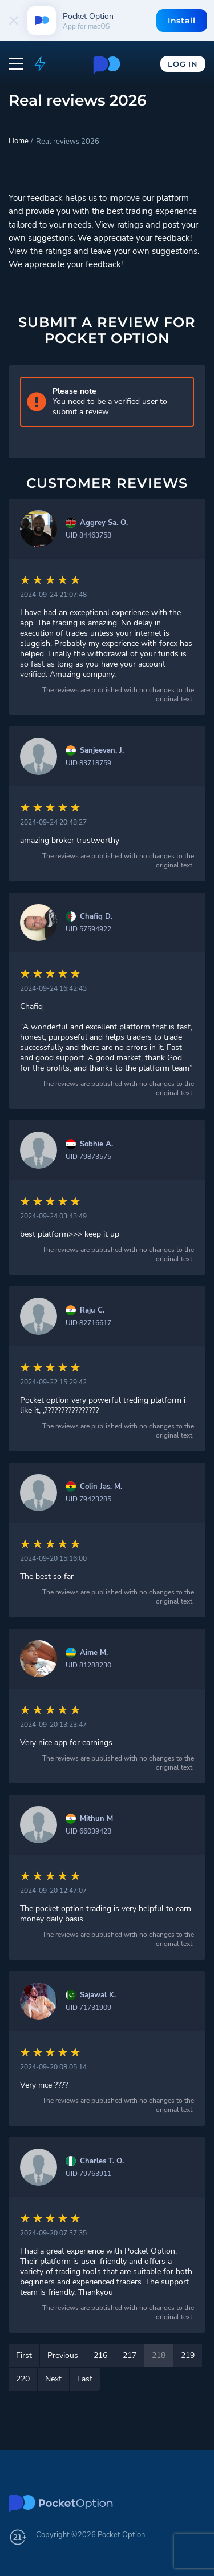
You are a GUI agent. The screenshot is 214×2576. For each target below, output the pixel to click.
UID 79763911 (88, 2173)
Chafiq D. (96, 917)
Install (182, 20)
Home (19, 141)
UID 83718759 (88, 763)
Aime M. (94, 1653)
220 (23, 2378)
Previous (62, 2355)
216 (100, 2355)
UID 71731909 (88, 2007)
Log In (182, 63)
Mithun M (96, 1819)
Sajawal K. (98, 1995)
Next (53, 2378)
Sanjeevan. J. (102, 751)
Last (84, 2378)
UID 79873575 (88, 1156)
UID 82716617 (88, 1322)
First (24, 2355)
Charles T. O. (102, 2161)
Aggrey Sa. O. (104, 523)
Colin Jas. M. (101, 1487)
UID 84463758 (88, 535)
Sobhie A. (96, 1144)
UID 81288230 (88, 1665)
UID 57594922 (88, 929)
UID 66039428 (88, 1831)
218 (158, 2355)
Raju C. (92, 1310)
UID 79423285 (88, 1499)
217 (129, 2355)
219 (188, 2355)
